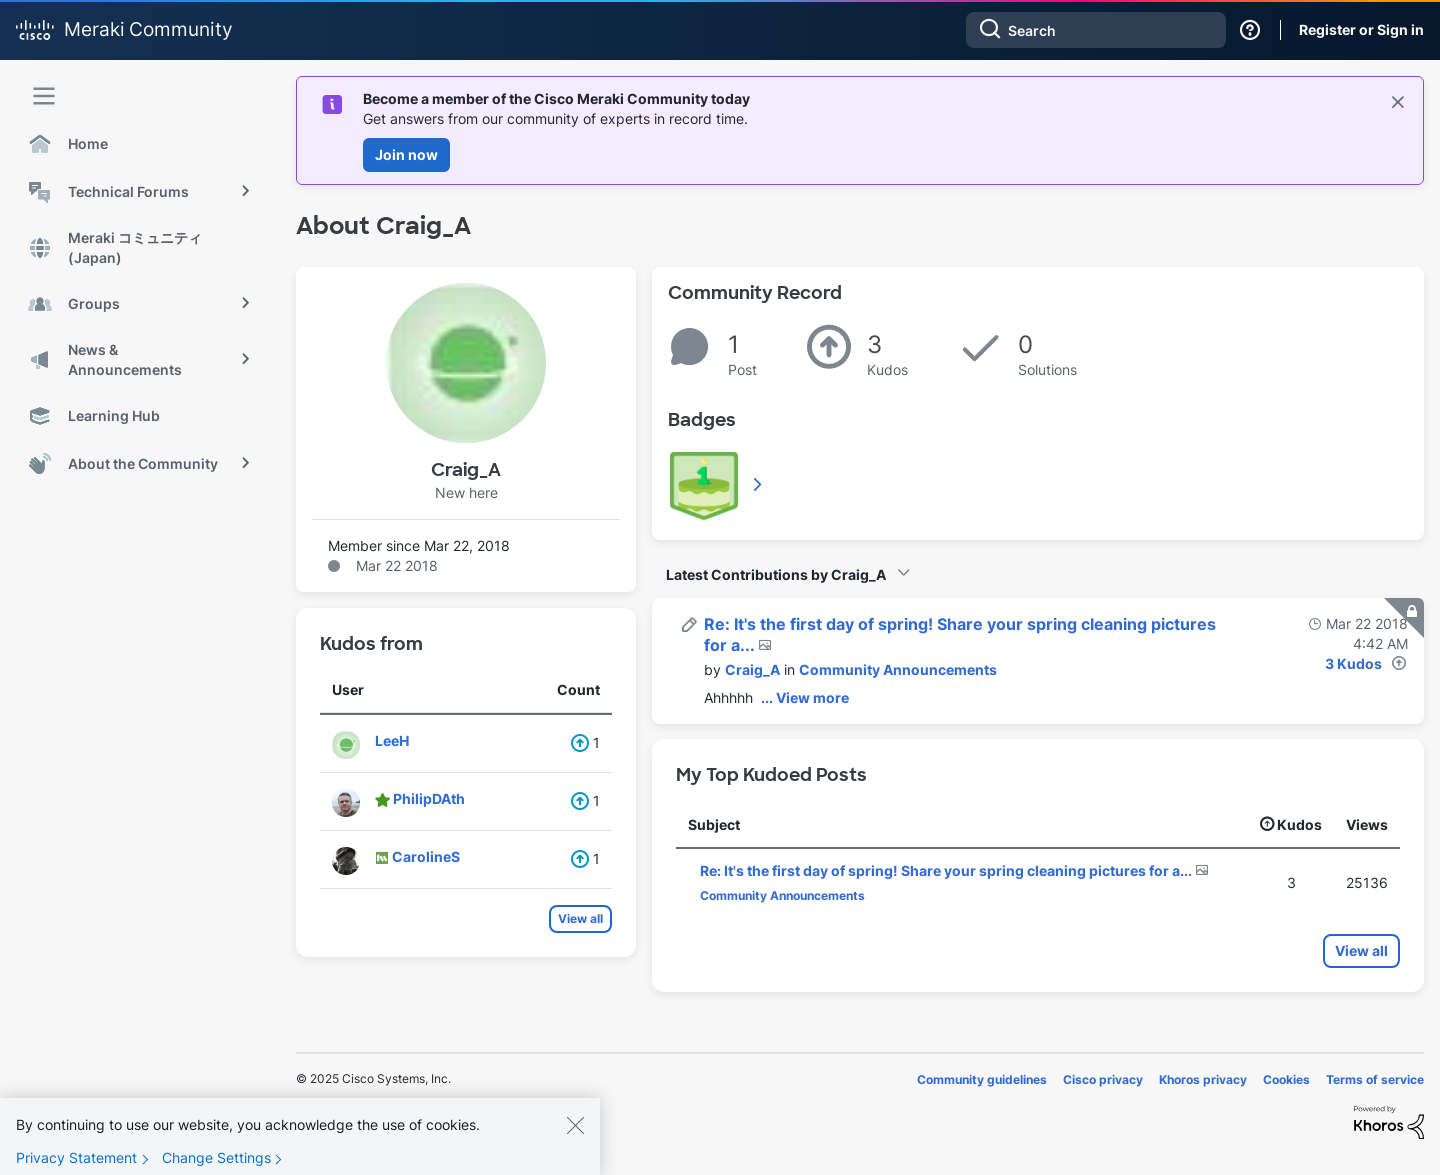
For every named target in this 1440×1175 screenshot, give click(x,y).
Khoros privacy (1203, 1079)
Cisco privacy (1103, 1079)
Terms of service (1375, 1079)
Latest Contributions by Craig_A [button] (776, 574)
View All (759, 484)
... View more (805, 697)
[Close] (575, 1136)
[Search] (1096, 30)
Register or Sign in (1361, 29)
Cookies (1286, 1079)
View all (580, 918)
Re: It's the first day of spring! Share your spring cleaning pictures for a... (947, 870)
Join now (406, 154)
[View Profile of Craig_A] (752, 669)
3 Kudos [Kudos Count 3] (1353, 663)
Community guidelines (982, 1079)
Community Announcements (898, 669)
